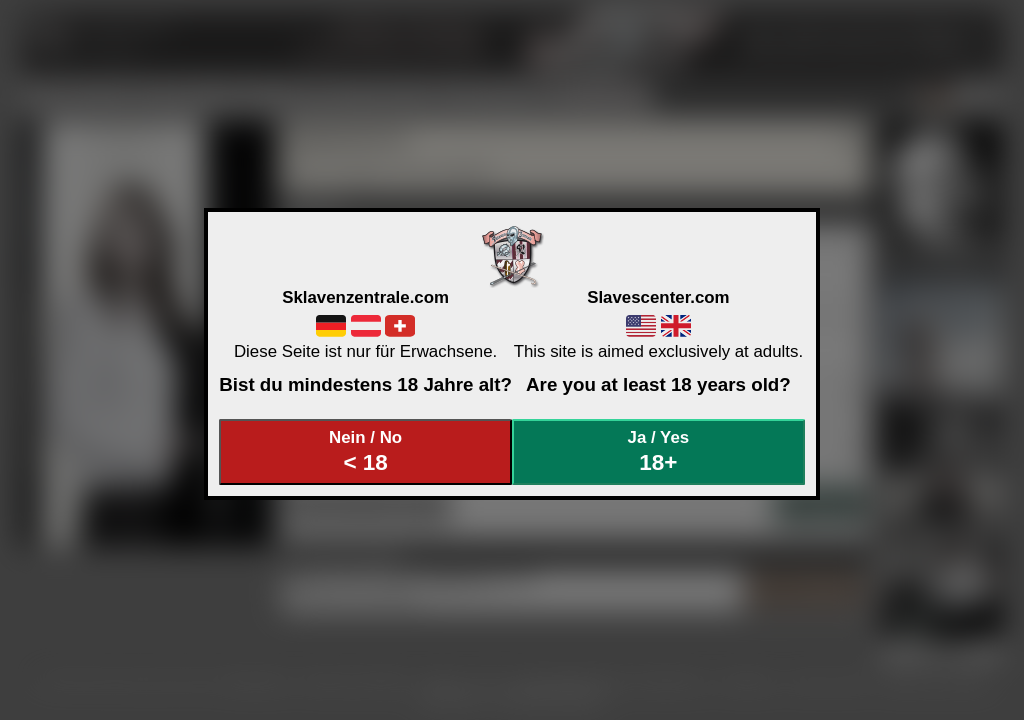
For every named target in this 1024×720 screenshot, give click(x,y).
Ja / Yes (659, 451)
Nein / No (366, 451)
